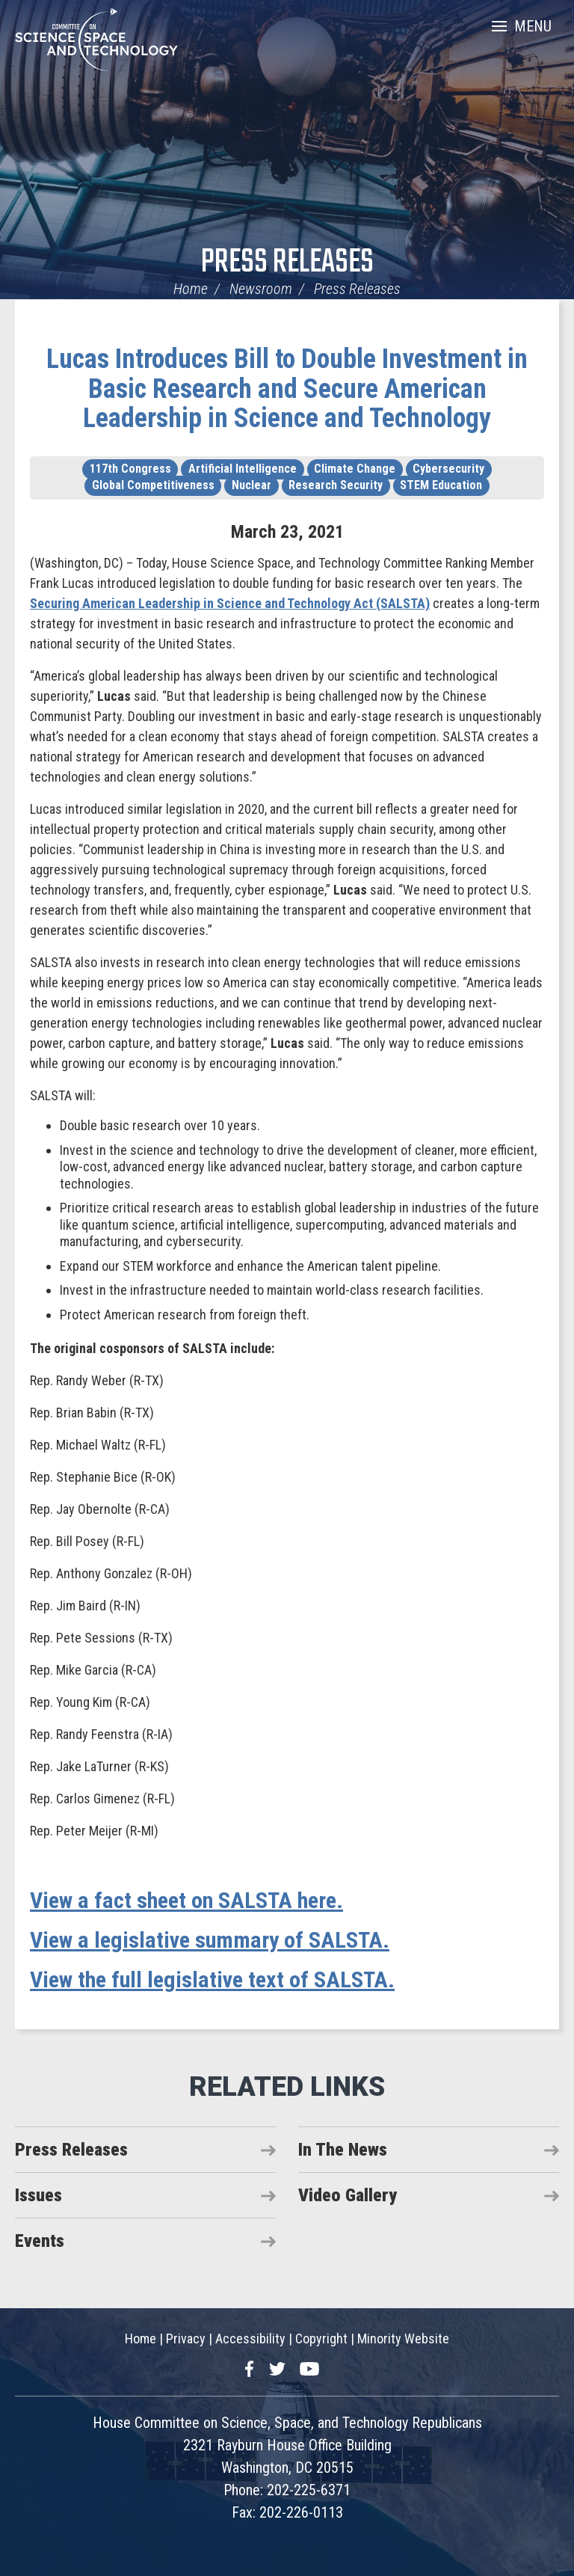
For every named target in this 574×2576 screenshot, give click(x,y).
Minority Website (403, 2338)
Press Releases (287, 263)
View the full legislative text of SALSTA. (212, 1979)
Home (190, 289)
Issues (38, 2195)
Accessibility (250, 2338)
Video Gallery (347, 2195)
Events (39, 2240)
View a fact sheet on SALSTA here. (186, 1900)
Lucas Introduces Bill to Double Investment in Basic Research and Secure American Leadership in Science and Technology (287, 388)
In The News (342, 2149)
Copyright (321, 2338)
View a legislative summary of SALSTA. (209, 1940)
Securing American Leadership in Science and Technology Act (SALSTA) (230, 603)
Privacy (186, 2338)
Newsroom (260, 289)
